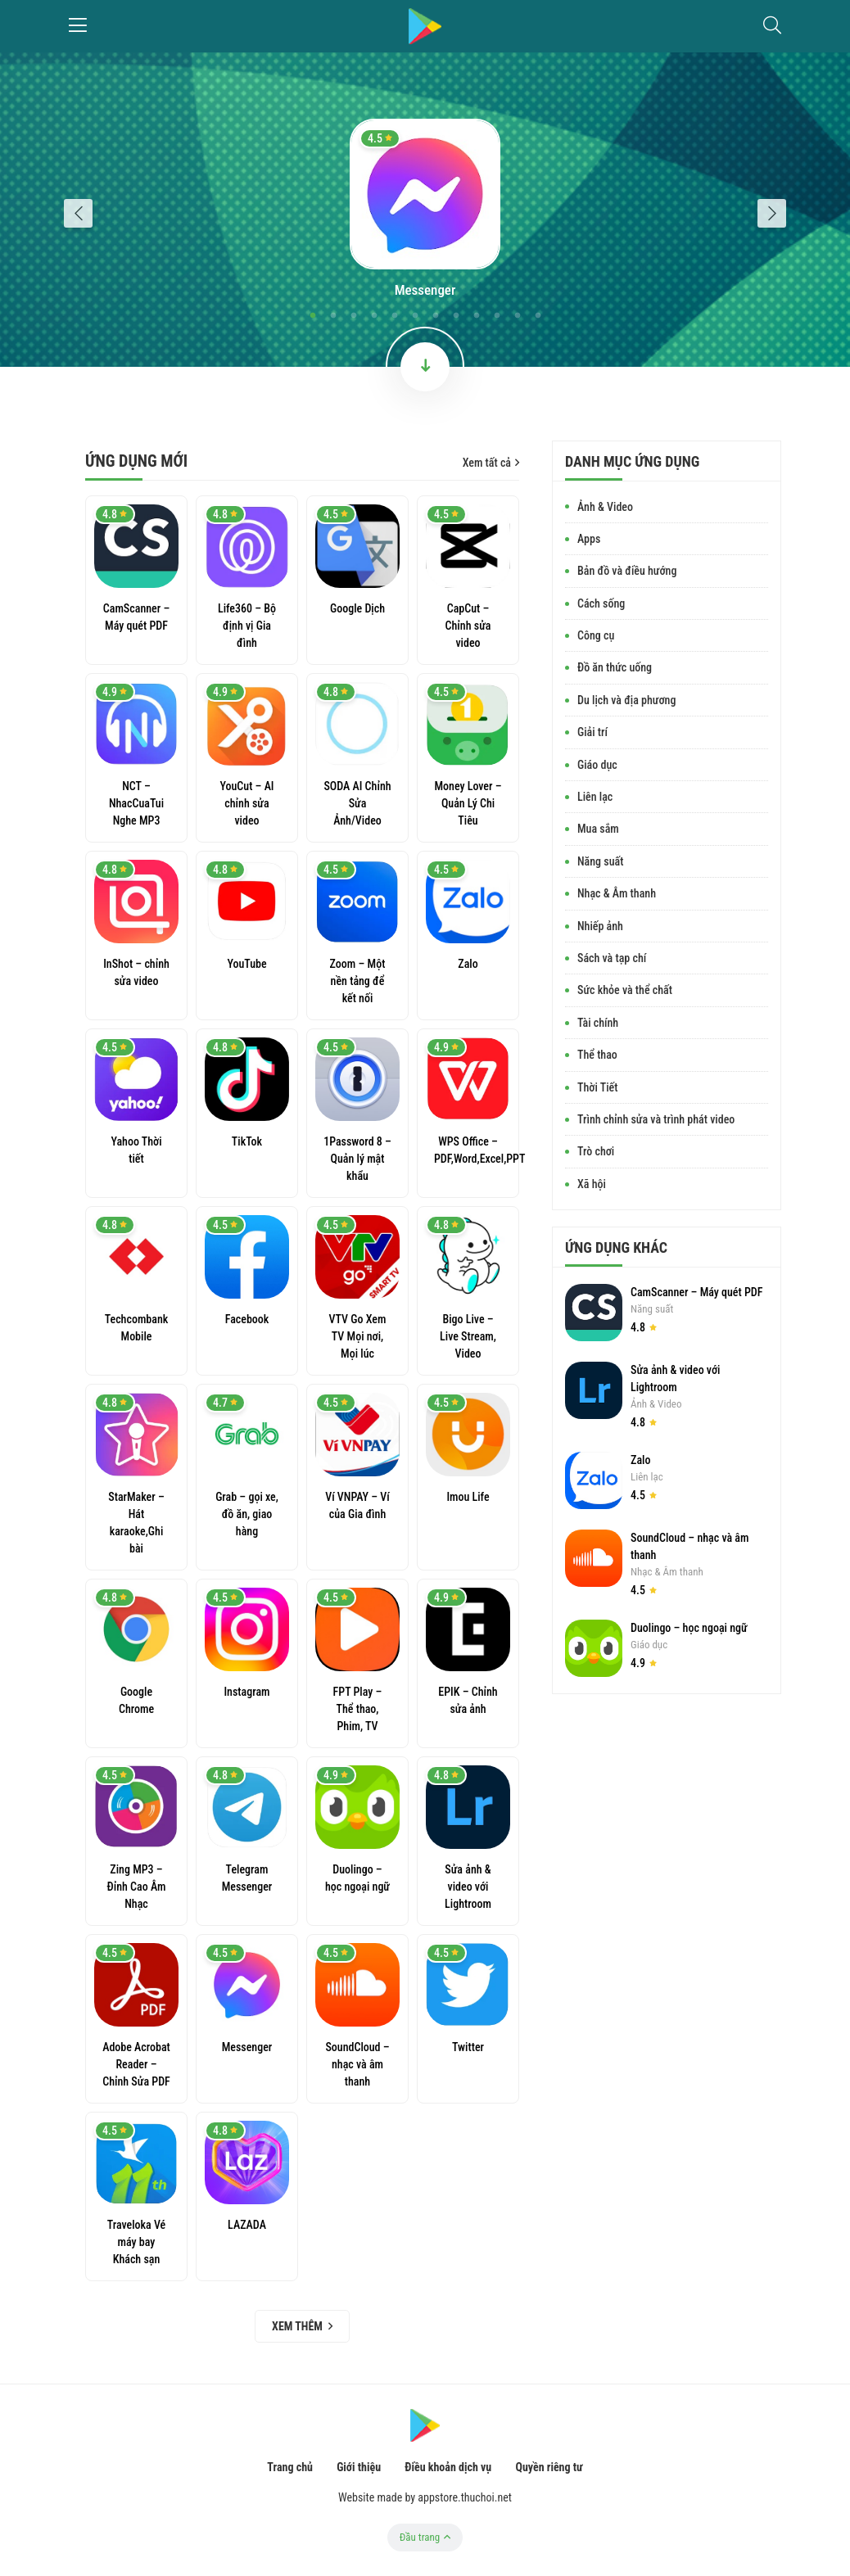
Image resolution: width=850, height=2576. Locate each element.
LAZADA (247, 2224)
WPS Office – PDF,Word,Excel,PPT (468, 1150)
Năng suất (652, 1309)
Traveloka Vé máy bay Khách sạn (136, 2242)
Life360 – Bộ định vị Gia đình (247, 625)
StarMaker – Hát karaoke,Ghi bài (136, 1522)
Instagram (246, 1691)
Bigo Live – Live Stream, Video (468, 1336)
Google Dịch (357, 608)
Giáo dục (649, 1644)
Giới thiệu (359, 2467)
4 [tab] (374, 316)
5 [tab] (394, 316)
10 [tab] (497, 316)
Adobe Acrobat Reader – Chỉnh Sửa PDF (136, 2064)
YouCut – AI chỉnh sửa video (246, 803)
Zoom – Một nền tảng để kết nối (358, 981)
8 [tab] (456, 316)
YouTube (246, 963)
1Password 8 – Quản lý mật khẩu (357, 1158)
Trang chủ (290, 2467)
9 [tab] (476, 316)
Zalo (467, 963)
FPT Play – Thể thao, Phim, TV (357, 1709)
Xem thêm (302, 2326)
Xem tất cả (491, 462)
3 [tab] (353, 316)
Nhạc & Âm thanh (667, 1572)
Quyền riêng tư (548, 2467)
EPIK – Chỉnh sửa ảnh (467, 1700)
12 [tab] (537, 316)
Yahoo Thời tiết (136, 1150)
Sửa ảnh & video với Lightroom (468, 1886)
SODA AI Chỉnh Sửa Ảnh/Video (357, 803)
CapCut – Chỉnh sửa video (468, 625)
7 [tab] (435, 316)
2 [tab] (333, 316)
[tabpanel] (425, 210)
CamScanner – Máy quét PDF (136, 617)
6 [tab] (415, 316)
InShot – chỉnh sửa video (136, 972)
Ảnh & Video (656, 1404)
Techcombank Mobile (137, 1328)
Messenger (425, 290)
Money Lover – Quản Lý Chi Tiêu (467, 803)
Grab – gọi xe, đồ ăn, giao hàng (246, 1514)
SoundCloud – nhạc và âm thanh (357, 2064)
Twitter (468, 2047)
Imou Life (467, 1496)
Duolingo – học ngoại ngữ (357, 1878)
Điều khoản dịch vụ (448, 2467)
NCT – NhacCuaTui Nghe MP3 (136, 803)
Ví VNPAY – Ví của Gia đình (357, 1505)
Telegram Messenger (247, 1878)
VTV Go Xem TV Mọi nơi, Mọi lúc (358, 1336)
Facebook (247, 1319)
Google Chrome (136, 1700)
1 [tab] (312, 316)
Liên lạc (647, 1477)
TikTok (247, 1141)
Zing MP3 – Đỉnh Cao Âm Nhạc (136, 1886)
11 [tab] (517, 316)
